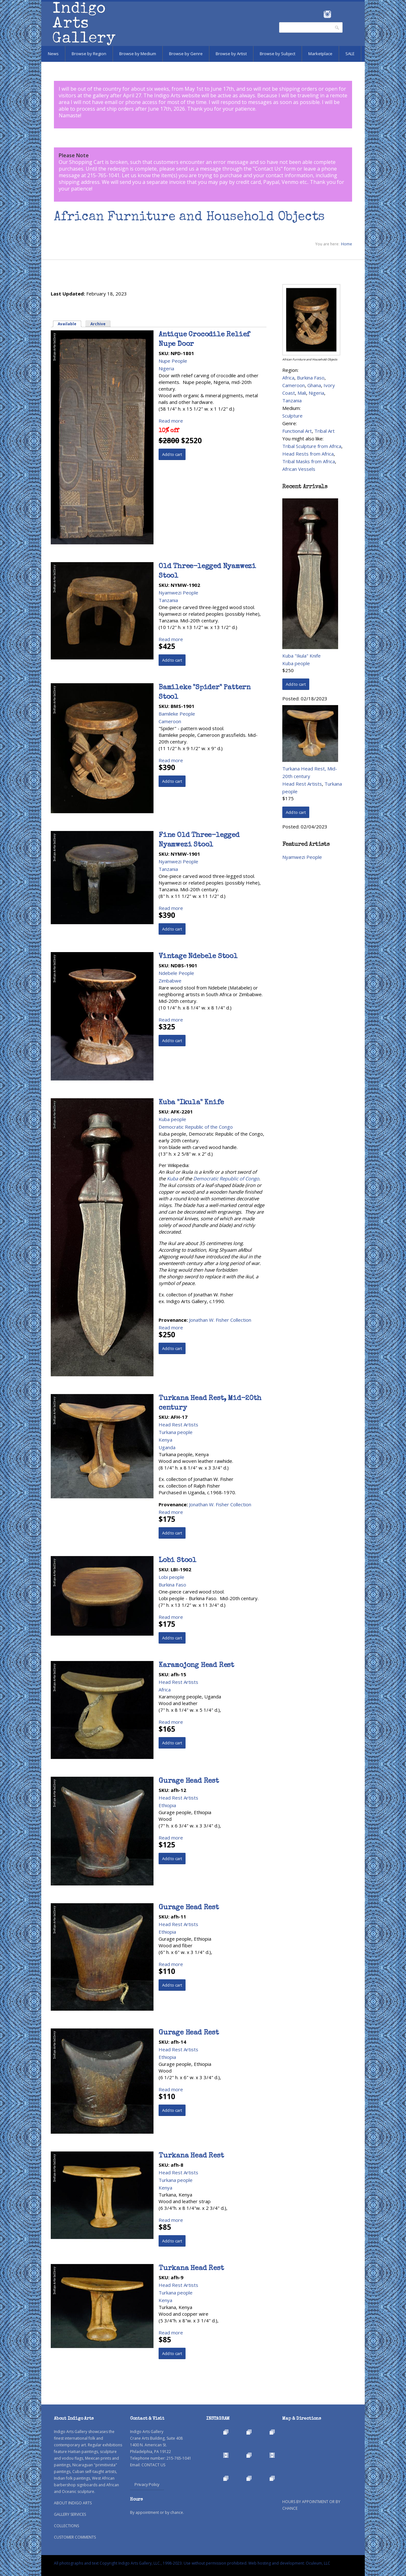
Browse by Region (89, 53)
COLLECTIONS (66, 2525)
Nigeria (166, 368)
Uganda (167, 1447)
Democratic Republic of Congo (226, 1178)
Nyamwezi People (178, 592)
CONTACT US (153, 2465)
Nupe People (173, 361)
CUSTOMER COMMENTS (75, 2537)
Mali (302, 393)
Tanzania (168, 600)
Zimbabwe (170, 980)
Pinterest (337, 14)
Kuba (172, 1178)
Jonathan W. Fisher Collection (220, 1320)
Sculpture (292, 415)
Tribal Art (324, 431)
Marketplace (320, 53)
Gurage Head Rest (189, 1781)
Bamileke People (177, 714)
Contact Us (268, 168)
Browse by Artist (231, 53)
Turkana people (176, 1432)
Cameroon (170, 721)
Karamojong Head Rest (196, 1665)
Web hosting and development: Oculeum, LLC (289, 2563)
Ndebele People (176, 973)
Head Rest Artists (178, 1424)
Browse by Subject (277, 53)
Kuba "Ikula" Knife (191, 1103)
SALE (350, 53)
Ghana (314, 385)
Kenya (165, 1440)
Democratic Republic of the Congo (196, 1127)
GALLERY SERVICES (70, 2514)
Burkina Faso (172, 1584)
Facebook (318, 14)
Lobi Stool (177, 1560)
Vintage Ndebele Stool (198, 956)
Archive (98, 324)
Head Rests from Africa (308, 454)
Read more (171, 421)
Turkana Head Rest (191, 2156)
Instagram (327, 14)
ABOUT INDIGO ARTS (73, 2503)
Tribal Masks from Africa (308, 461)
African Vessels (298, 469)
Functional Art (297, 431)
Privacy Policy (147, 2484)
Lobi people (171, 1577)
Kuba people (172, 1119)
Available (70, 324)
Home (346, 244)
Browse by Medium (137, 53)
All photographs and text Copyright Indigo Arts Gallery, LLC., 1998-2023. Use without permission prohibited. (150, 2563)
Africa (165, 1689)
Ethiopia (167, 1805)
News (53, 53)
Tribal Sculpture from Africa (311, 446)
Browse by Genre (186, 53)
